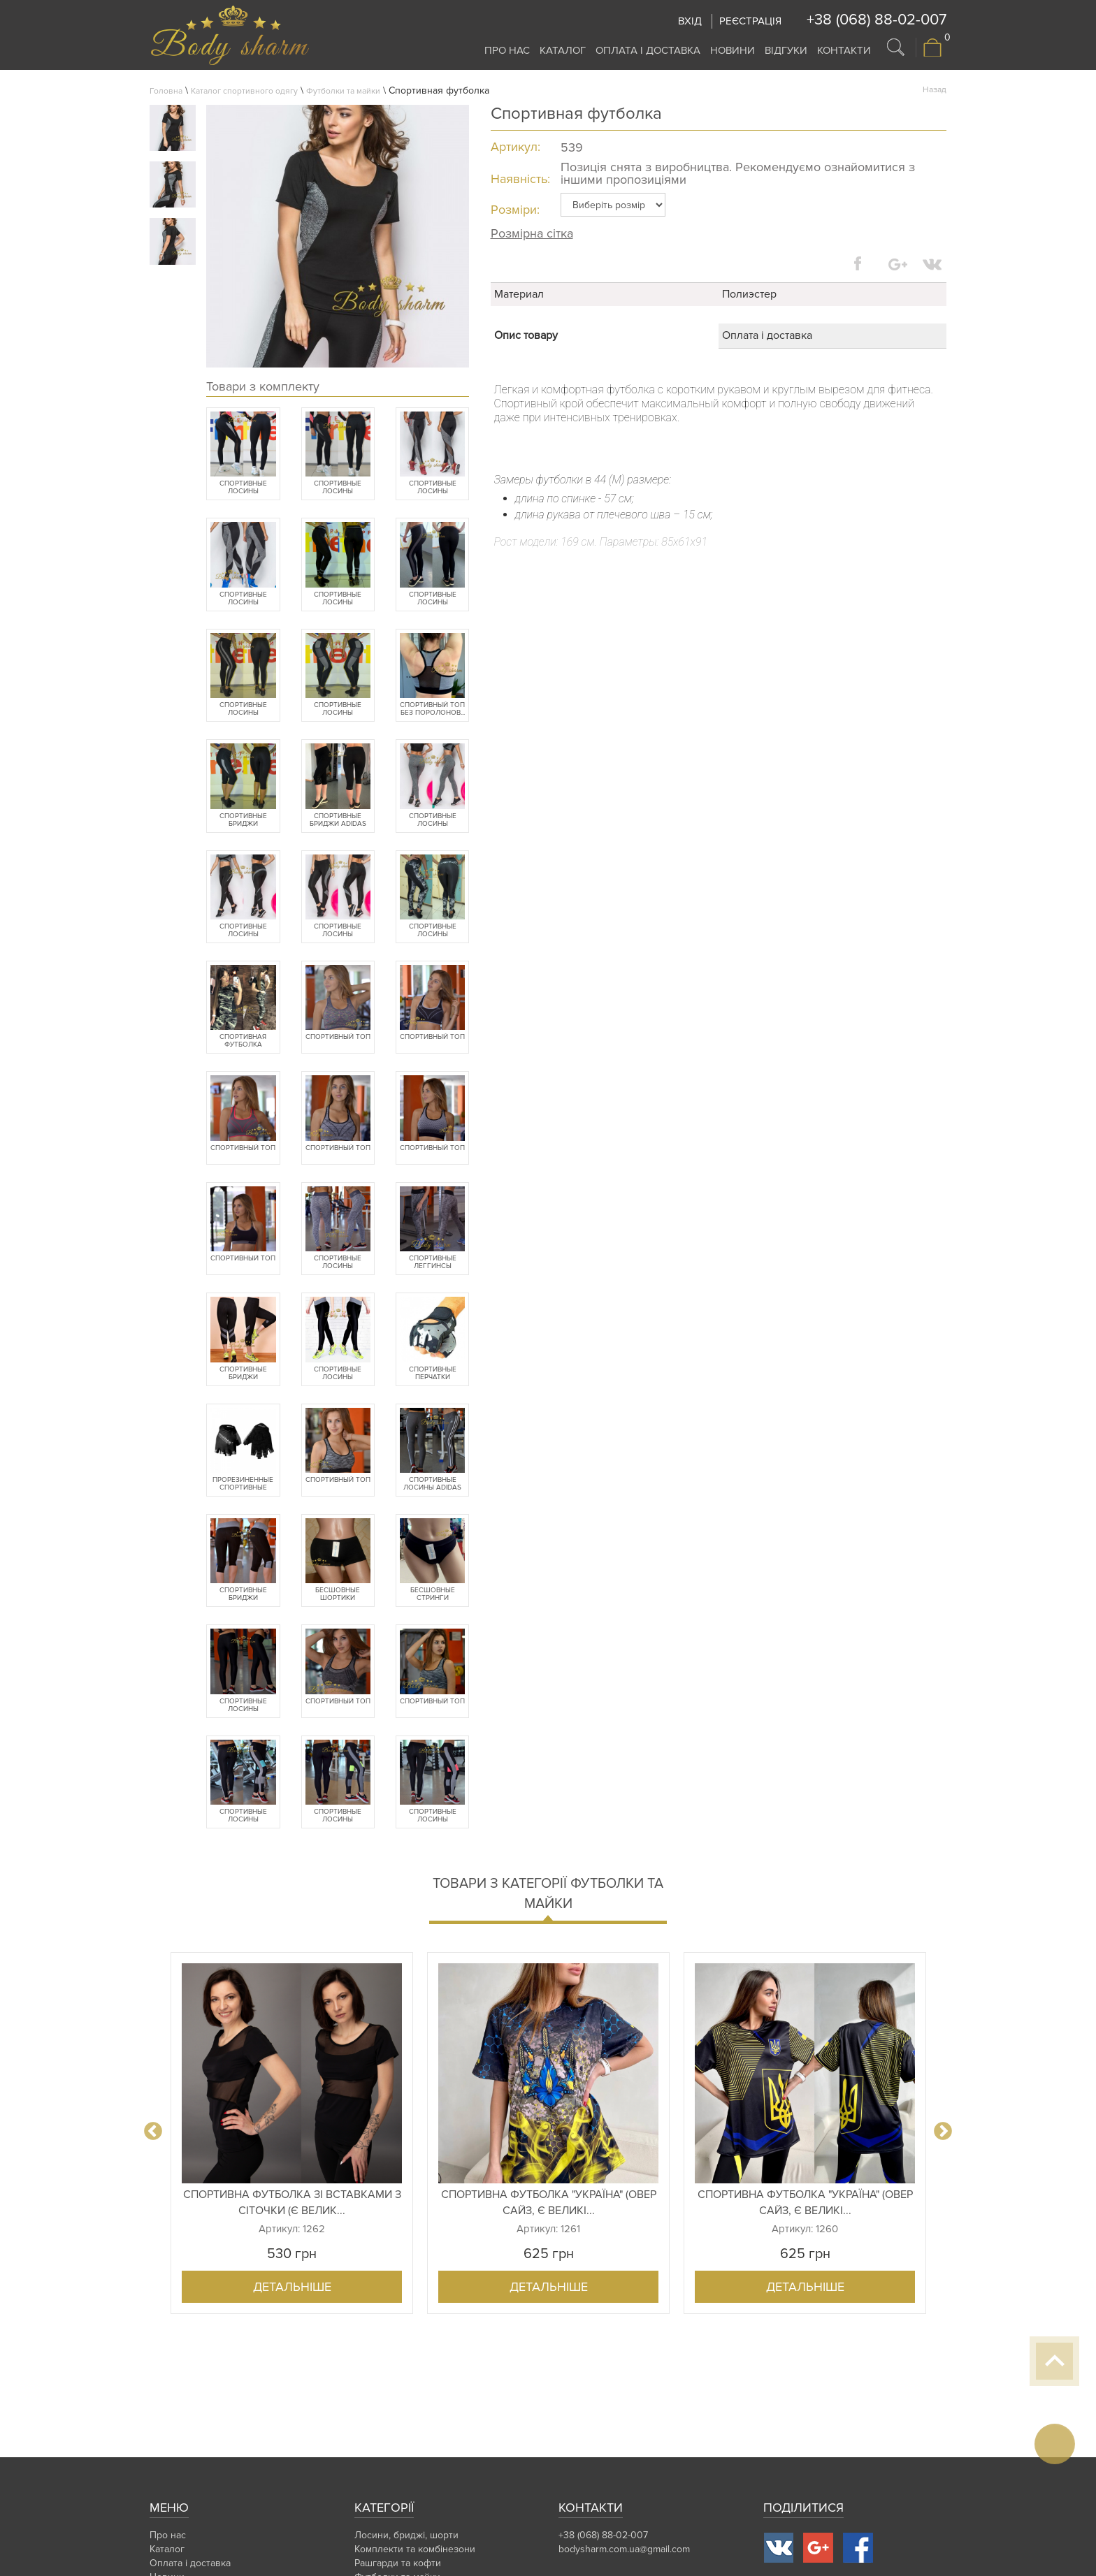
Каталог (563, 50)
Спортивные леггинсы (432, 1262)
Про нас (507, 50)
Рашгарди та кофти (397, 2563)
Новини (732, 50)
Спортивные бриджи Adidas (338, 820)
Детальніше (292, 2286)
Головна (166, 91)
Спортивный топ (337, 1037)
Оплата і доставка (648, 50)
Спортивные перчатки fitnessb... (432, 1373)
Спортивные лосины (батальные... (337, 487)
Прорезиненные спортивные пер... (242, 1484)
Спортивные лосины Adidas (432, 1484)
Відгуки (786, 50)
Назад (934, 90)
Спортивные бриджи (243, 820)
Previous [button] (153, 2131)
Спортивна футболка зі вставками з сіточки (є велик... (292, 2203)
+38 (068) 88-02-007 (876, 19)
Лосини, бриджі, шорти (406, 2535)
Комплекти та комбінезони (414, 2549)
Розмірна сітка (532, 233)
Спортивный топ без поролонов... (432, 709)
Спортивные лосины (243, 487)
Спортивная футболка (242, 1041)
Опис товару (526, 335)
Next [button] (942, 2131)
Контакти (844, 50)
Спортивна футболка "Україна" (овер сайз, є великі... (548, 2203)
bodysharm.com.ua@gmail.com (624, 2549)
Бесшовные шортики (337, 1594)
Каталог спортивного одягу (244, 91)
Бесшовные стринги (432, 1594)
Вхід (690, 21)
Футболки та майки (343, 91)
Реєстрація (750, 21)
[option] (292, 2133)
